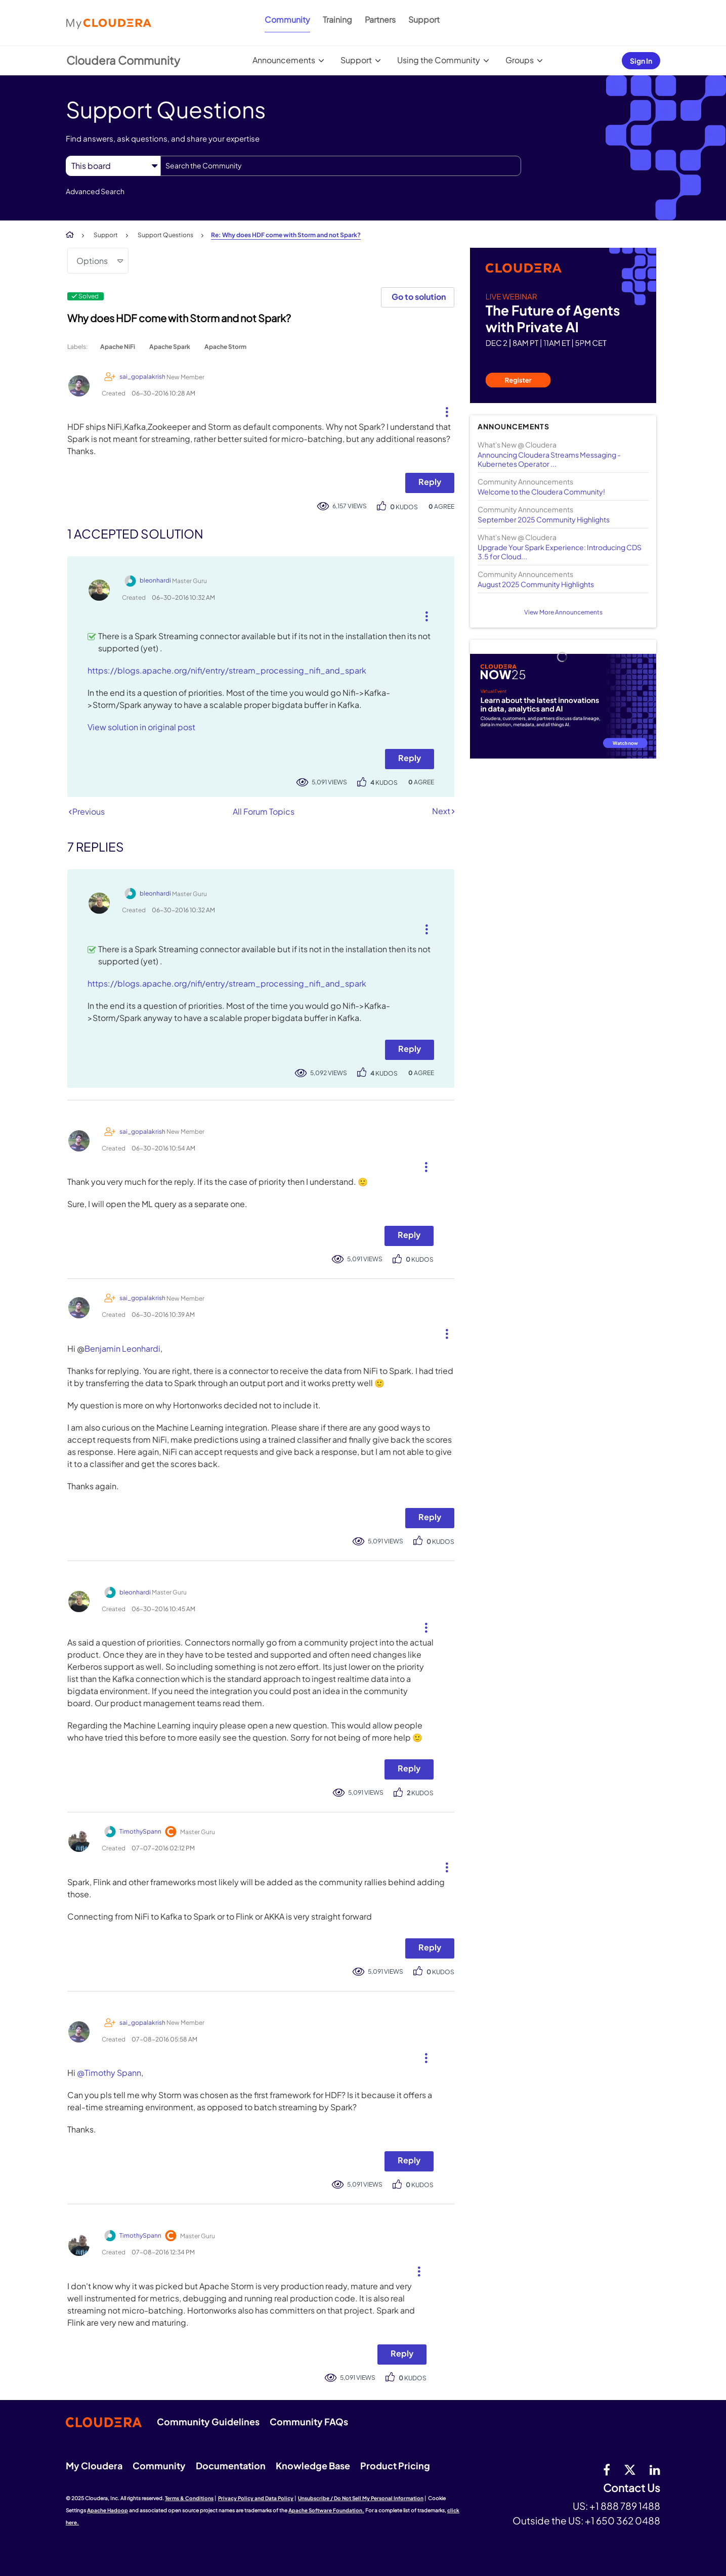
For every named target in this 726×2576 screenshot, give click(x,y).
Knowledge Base (313, 2465)
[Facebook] (606, 2469)
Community (287, 19)
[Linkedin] (655, 2469)
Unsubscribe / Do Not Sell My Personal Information (360, 2498)
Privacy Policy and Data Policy (255, 2498)
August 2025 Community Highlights (536, 584)
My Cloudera (94, 2465)
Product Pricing (395, 2465)
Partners (380, 19)
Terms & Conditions (189, 2498)
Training (337, 19)
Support (424, 19)
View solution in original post (141, 727)
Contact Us (631, 2488)
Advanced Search (95, 191)
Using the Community (438, 60)
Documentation (231, 2465)
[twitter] (629, 2469)
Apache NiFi (117, 346)
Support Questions (165, 235)
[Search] (340, 166)
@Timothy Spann (109, 2072)
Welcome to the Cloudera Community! (541, 491)
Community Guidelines (208, 2421)
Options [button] (92, 260)
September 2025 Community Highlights (544, 519)
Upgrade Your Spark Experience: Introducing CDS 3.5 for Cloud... (560, 552)
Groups (519, 60)
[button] (443, 410)
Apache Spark (169, 346)
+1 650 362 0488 (622, 2520)
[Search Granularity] (113, 165)
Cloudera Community (123, 60)
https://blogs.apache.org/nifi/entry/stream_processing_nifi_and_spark (227, 670)
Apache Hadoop (107, 2510)
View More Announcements (563, 612)
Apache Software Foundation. (326, 2510)
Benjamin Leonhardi (122, 1348)
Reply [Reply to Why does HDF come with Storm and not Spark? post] (429, 481)
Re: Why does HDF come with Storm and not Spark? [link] (286, 235)
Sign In (641, 60)
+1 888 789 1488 (624, 2506)
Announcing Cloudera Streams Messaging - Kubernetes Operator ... (549, 459)
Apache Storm (225, 346)
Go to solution (419, 296)
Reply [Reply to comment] (409, 757)
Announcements (283, 60)
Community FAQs (309, 2421)
